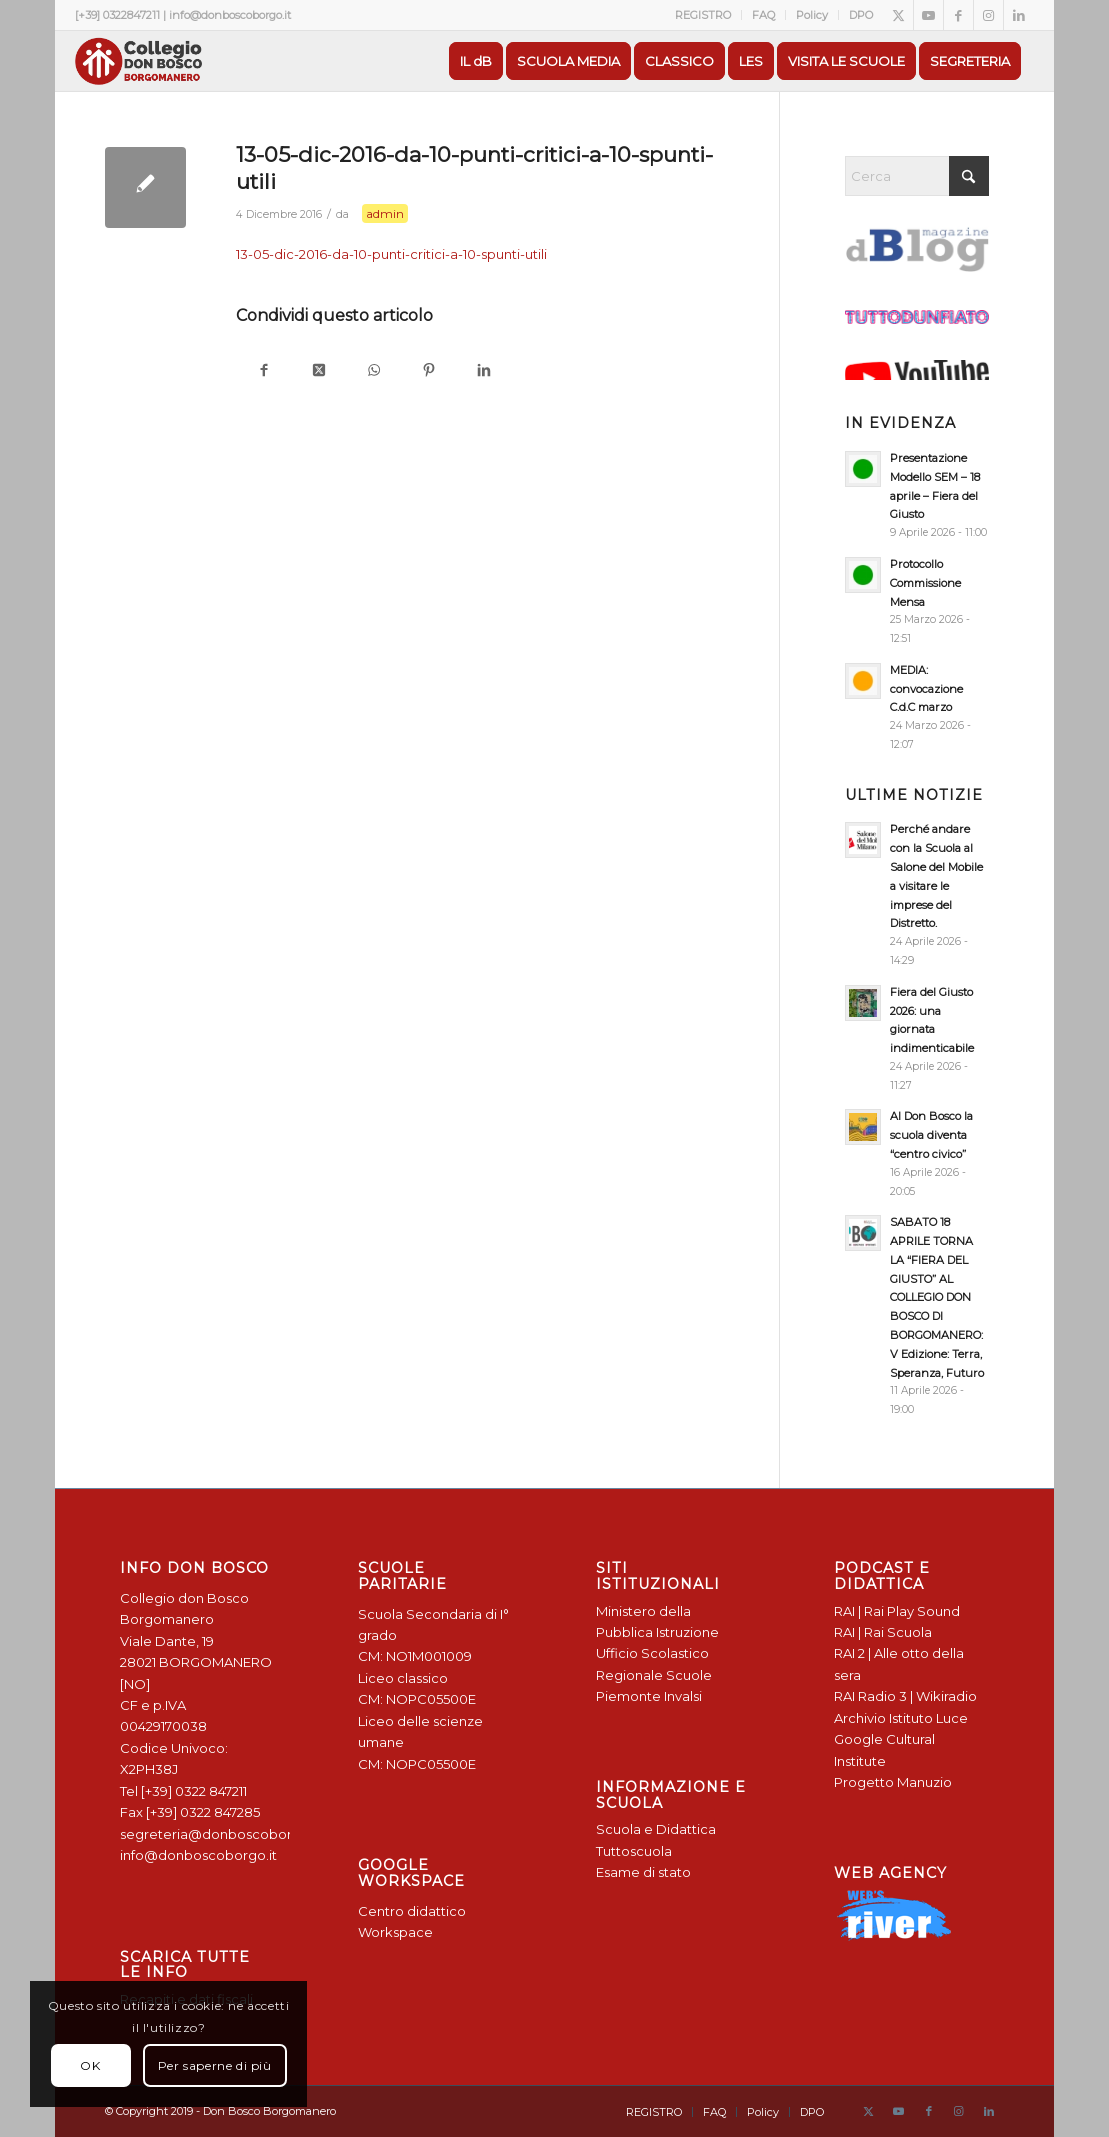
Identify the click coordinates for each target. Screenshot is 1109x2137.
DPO (861, 15)
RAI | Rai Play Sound (897, 1611)
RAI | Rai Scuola (883, 1632)
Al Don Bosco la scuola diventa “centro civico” (931, 1135)
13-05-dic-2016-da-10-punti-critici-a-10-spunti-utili (391, 254)
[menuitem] (703, 15)
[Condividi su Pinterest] (428, 371)
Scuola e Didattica (656, 1829)
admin (385, 213)
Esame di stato (643, 1872)
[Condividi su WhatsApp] (373, 371)
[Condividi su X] (318, 371)
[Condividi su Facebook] (263, 371)
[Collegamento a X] (898, 15)
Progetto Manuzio (893, 1782)
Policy (812, 15)
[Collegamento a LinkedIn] (1019, 15)
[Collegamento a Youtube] (928, 15)
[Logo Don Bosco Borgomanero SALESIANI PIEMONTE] (138, 61)
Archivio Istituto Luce (901, 1718)
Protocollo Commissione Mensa (925, 583)
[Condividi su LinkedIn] (483, 371)
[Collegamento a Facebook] (958, 15)
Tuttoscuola (634, 1851)
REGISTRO (703, 15)
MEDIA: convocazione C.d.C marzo (926, 689)
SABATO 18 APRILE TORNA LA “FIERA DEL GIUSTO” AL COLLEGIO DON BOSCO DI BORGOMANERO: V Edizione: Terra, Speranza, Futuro (937, 1297)
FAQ (763, 15)
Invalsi (683, 1696)
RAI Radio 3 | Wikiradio (905, 1696)
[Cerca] (917, 176)
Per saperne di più (215, 2065)
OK (90, 2065)
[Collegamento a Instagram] (988, 15)
